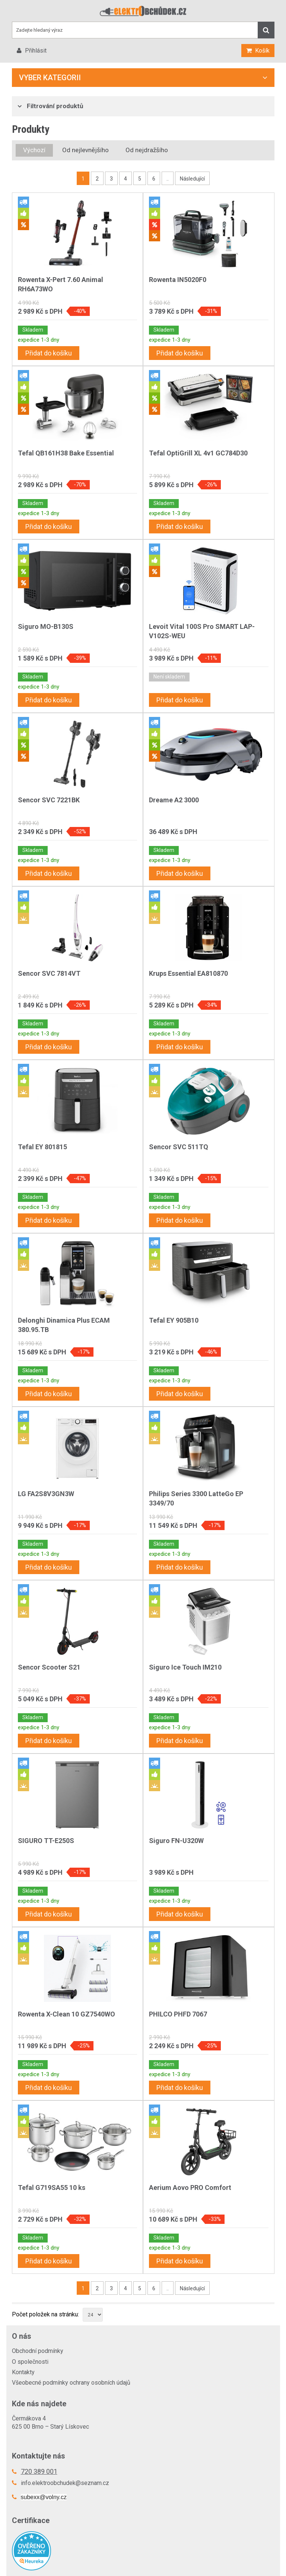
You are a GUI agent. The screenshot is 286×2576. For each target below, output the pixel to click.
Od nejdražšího (146, 150)
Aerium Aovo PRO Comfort (190, 2187)
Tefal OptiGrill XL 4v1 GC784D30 (198, 453)
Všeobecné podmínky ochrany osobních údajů (71, 2382)
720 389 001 (39, 2471)
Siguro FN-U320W (176, 1841)
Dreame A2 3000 (174, 800)
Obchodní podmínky (37, 2350)
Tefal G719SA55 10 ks (51, 2187)
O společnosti (30, 2361)
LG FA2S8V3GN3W (46, 1494)
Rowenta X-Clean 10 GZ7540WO (66, 2014)
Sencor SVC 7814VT (49, 973)
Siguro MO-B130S (45, 626)
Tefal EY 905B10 (173, 1320)
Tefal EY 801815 (42, 1147)
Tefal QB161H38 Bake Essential (66, 453)
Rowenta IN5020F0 (177, 279)
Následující (192, 179)
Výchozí (34, 150)
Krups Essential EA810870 (188, 973)
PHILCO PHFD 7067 (178, 2014)
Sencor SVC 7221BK (49, 800)
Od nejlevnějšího (85, 150)
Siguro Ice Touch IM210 (185, 1667)
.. (167, 179)
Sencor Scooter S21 (49, 1667)
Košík (262, 50)
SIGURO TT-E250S (46, 1841)
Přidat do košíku (48, 353)
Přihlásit (35, 50)
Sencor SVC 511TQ (178, 1147)
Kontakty (23, 2372)
